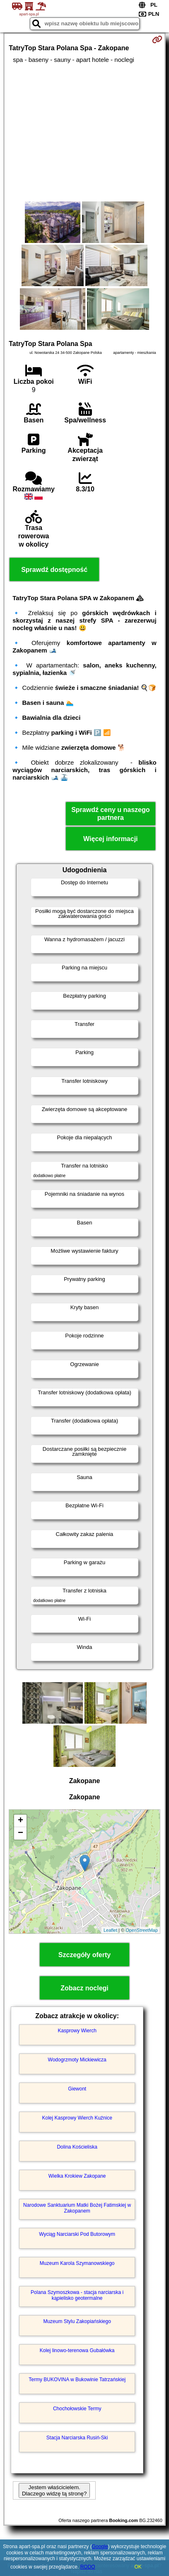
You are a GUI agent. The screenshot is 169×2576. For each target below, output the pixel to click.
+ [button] (20, 1821)
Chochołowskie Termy (77, 2409)
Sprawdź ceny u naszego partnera (110, 813)
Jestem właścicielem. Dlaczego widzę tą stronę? (54, 2490)
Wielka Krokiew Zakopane (77, 2176)
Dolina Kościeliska (77, 2147)
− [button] (20, 1833)
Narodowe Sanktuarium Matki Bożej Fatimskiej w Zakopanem (77, 2208)
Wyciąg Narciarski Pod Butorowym (77, 2234)
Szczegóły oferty (84, 1954)
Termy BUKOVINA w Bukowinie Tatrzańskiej (77, 2379)
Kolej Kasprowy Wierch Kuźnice (77, 2118)
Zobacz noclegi (84, 1988)
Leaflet (110, 1930)
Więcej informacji (110, 838)
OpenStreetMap (142, 1930)
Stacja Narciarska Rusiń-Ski (77, 2438)
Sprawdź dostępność (54, 569)
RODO (87, 2567)
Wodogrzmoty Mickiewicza (77, 2060)
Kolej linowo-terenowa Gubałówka (77, 2350)
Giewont (77, 2089)
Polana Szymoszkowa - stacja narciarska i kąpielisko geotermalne (77, 2295)
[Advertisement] (84, 132)
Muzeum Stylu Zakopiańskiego (77, 2321)
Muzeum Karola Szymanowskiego (77, 2263)
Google (100, 2546)
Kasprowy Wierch (77, 2031)
